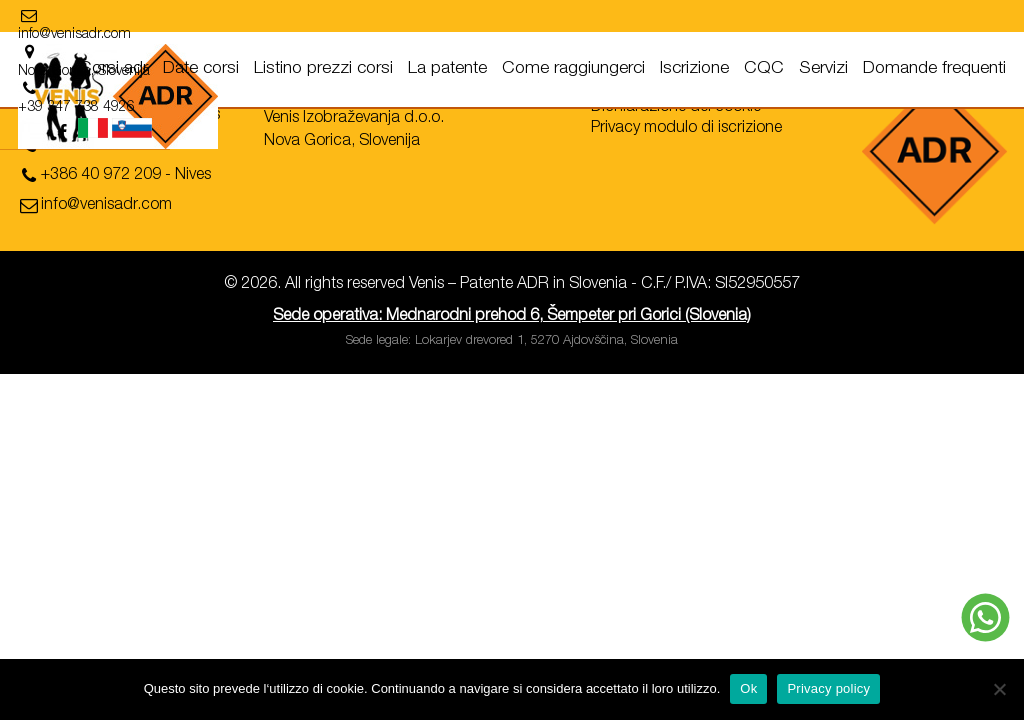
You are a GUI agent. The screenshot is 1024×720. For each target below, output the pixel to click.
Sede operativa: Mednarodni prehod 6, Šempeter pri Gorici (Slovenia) (512, 317)
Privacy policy (828, 688)
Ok (748, 688)
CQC (764, 69)
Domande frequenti (934, 69)
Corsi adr (113, 69)
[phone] (140, 152)
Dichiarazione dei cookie (676, 108)
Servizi (823, 69)
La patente (447, 69)
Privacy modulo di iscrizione (686, 129)
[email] (89, 18)
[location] (242, 18)
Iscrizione (694, 69)
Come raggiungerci (573, 69)
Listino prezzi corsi (323, 69)
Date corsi (201, 69)
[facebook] (919, 24)
